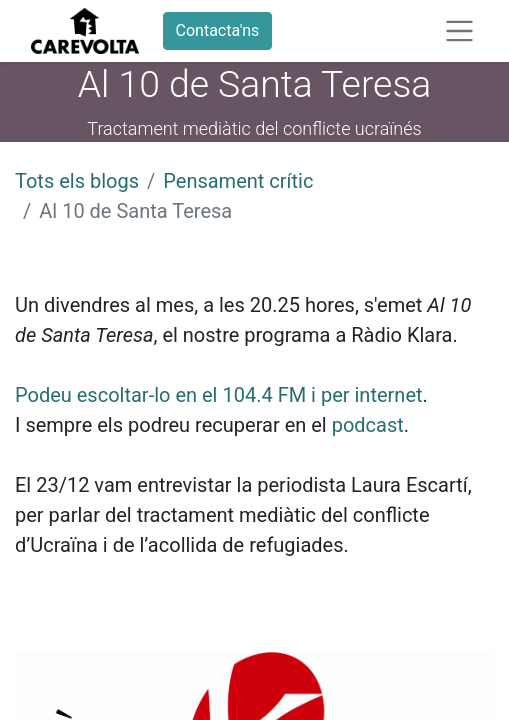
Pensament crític (238, 181)
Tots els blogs (77, 181)
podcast (368, 425)
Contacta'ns (218, 30)
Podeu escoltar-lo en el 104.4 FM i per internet (219, 395)
